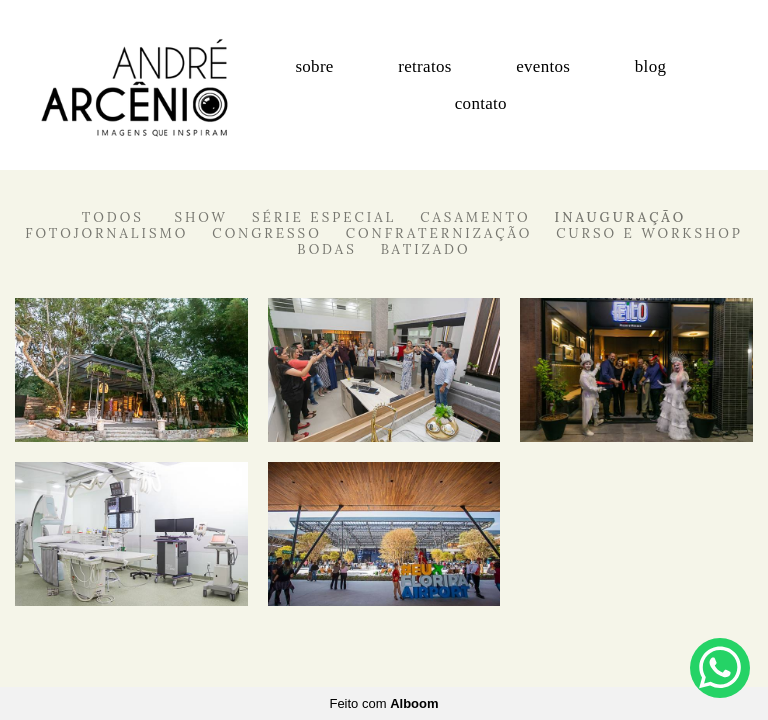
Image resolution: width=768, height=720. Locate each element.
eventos (543, 66)
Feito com (383, 703)
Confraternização (439, 233)
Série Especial (324, 217)
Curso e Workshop (649, 233)
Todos (113, 217)
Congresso (266, 233)
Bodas (326, 249)
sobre (314, 66)
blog (650, 66)
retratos (424, 66)
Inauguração (621, 217)
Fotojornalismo (106, 233)
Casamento (475, 217)
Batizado (426, 249)
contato (481, 103)
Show (200, 217)
